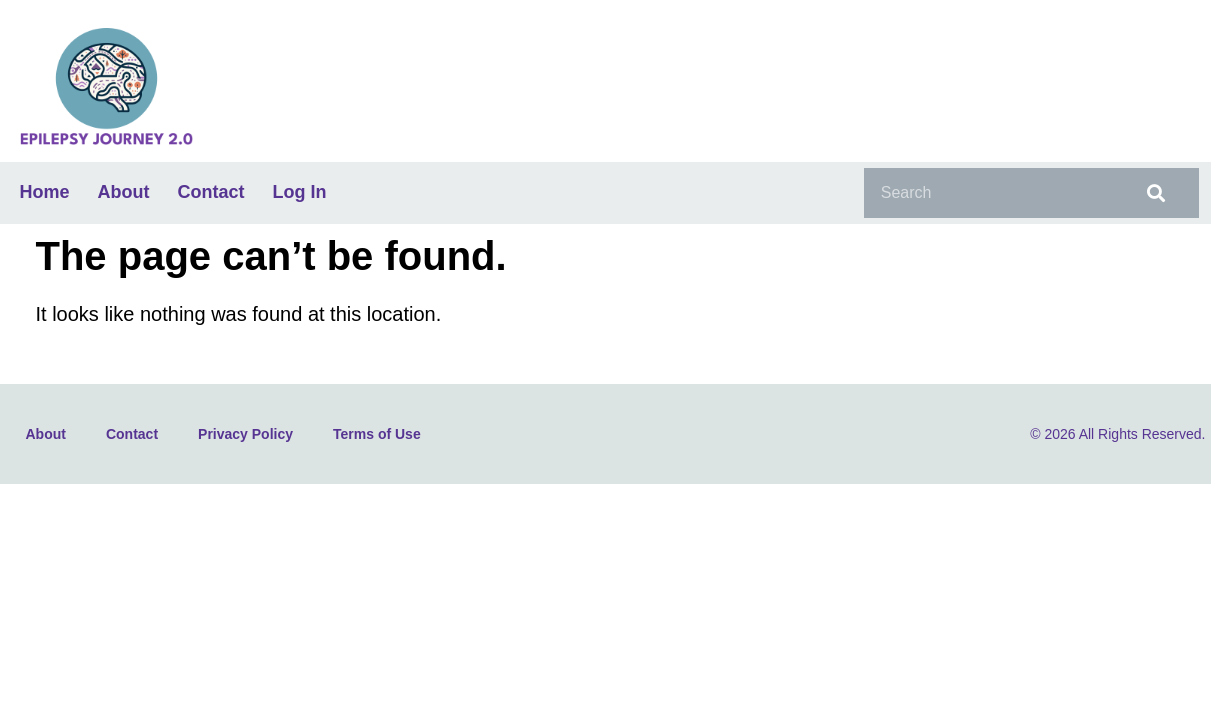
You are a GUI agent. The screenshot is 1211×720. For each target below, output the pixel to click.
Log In (300, 192)
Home (45, 192)
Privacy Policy (245, 434)
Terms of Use (377, 434)
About (124, 192)
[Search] (1153, 193)
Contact (211, 192)
